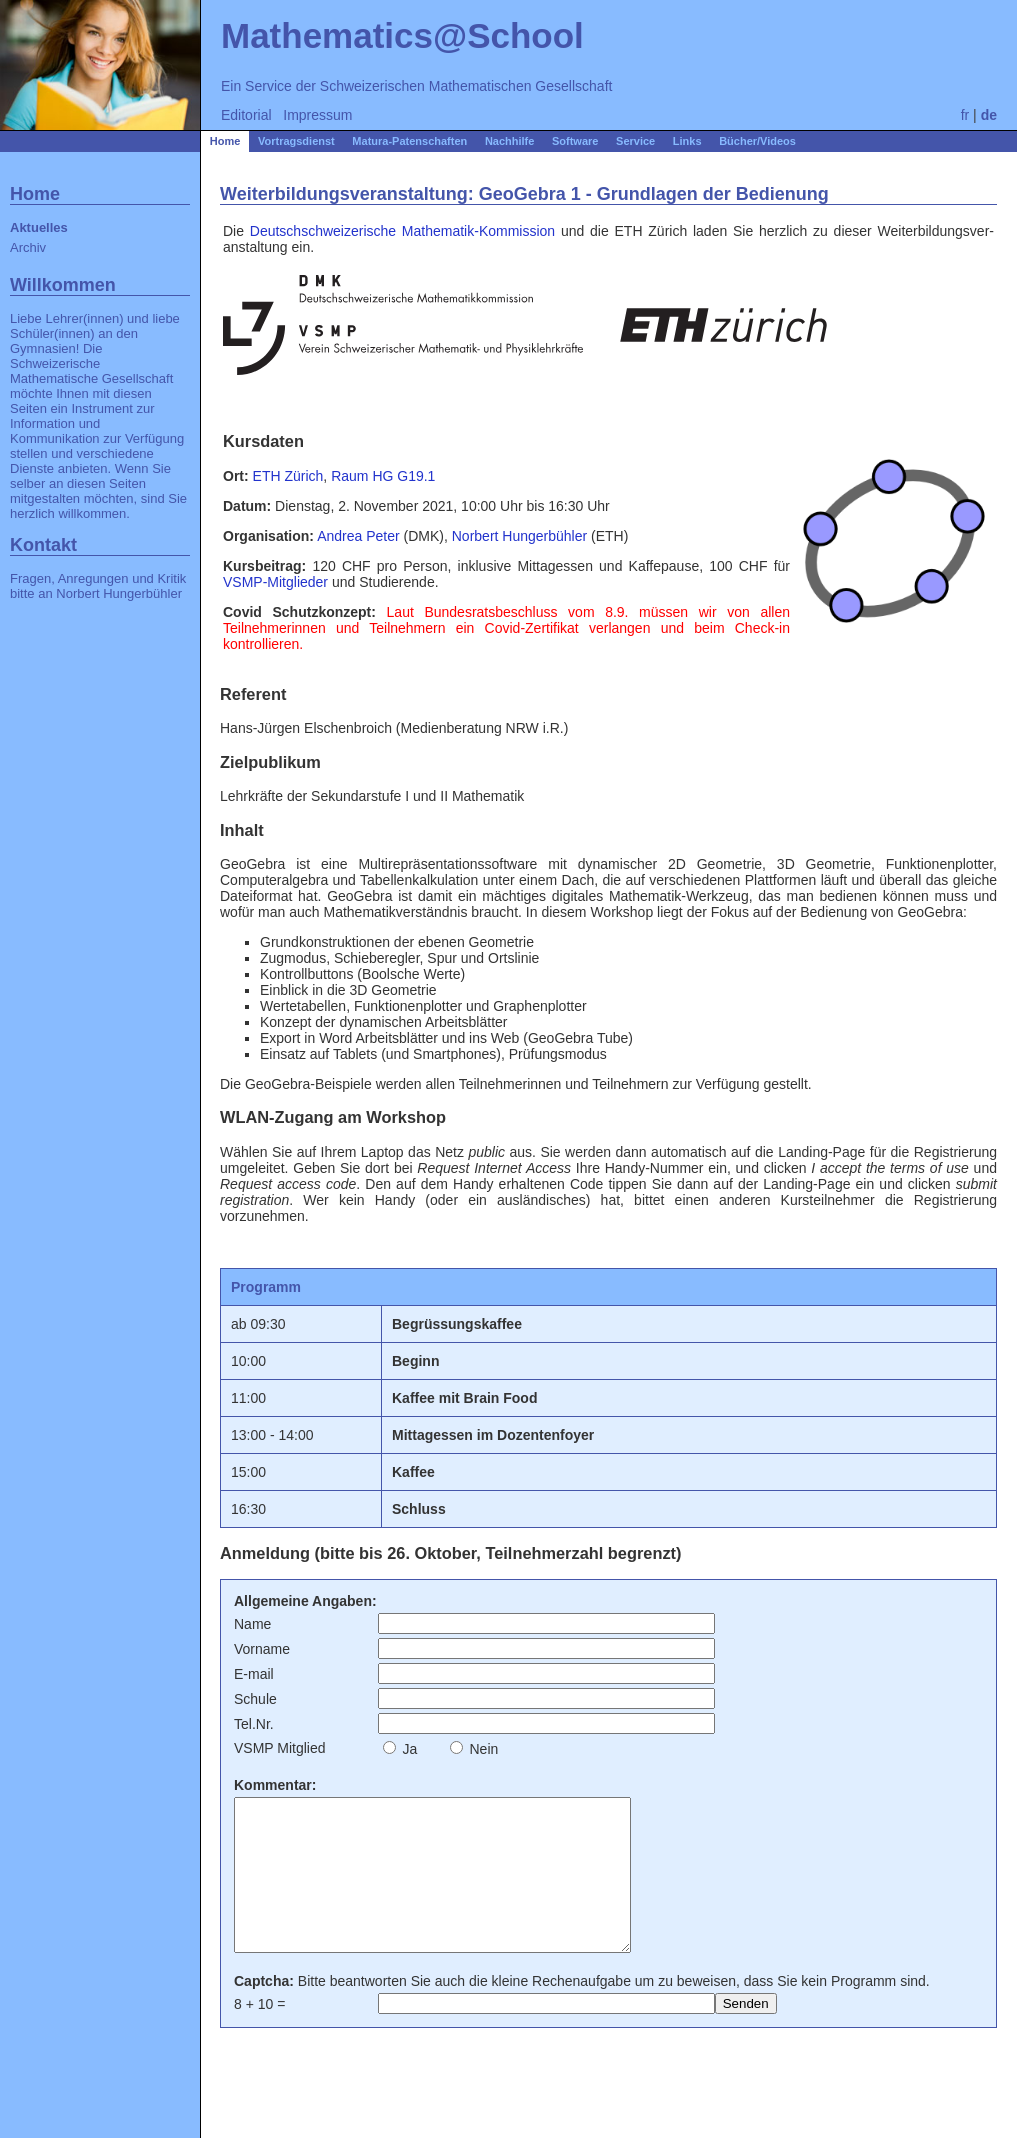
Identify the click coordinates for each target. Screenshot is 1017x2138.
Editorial (246, 115)
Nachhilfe (510, 141)
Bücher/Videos (757, 141)
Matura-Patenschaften (409, 141)
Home (225, 141)
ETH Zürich (288, 476)
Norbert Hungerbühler (119, 593)
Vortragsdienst (296, 141)
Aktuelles (39, 227)
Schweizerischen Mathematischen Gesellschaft (466, 86)
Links (687, 141)
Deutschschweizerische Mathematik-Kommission (402, 231)
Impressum (317, 115)
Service (635, 141)
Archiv (28, 247)
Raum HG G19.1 (383, 476)
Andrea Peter (358, 536)
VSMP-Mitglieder (275, 582)
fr (965, 115)
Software (575, 141)
